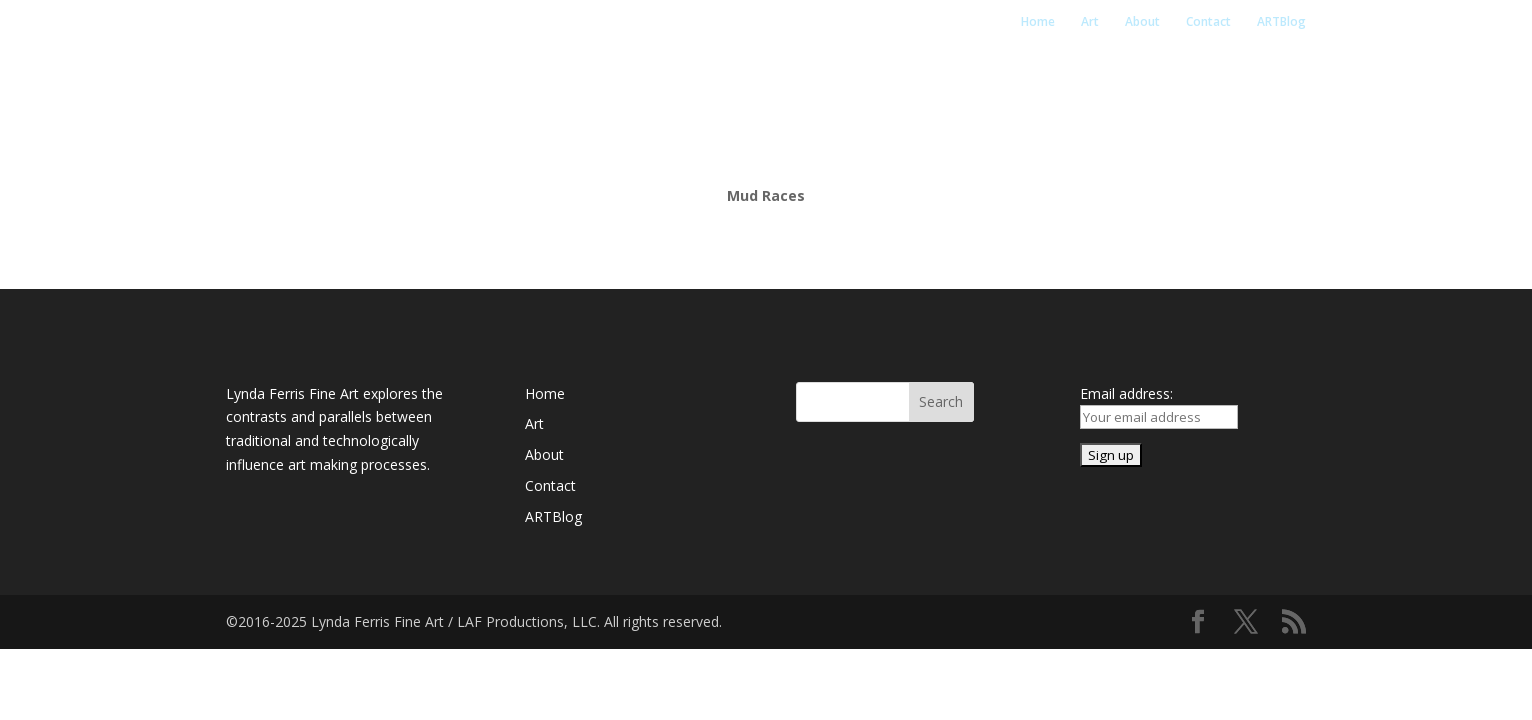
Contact (1208, 22)
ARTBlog (1281, 22)
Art (1090, 22)
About (1142, 22)
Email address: (1126, 393)
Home (1038, 22)
